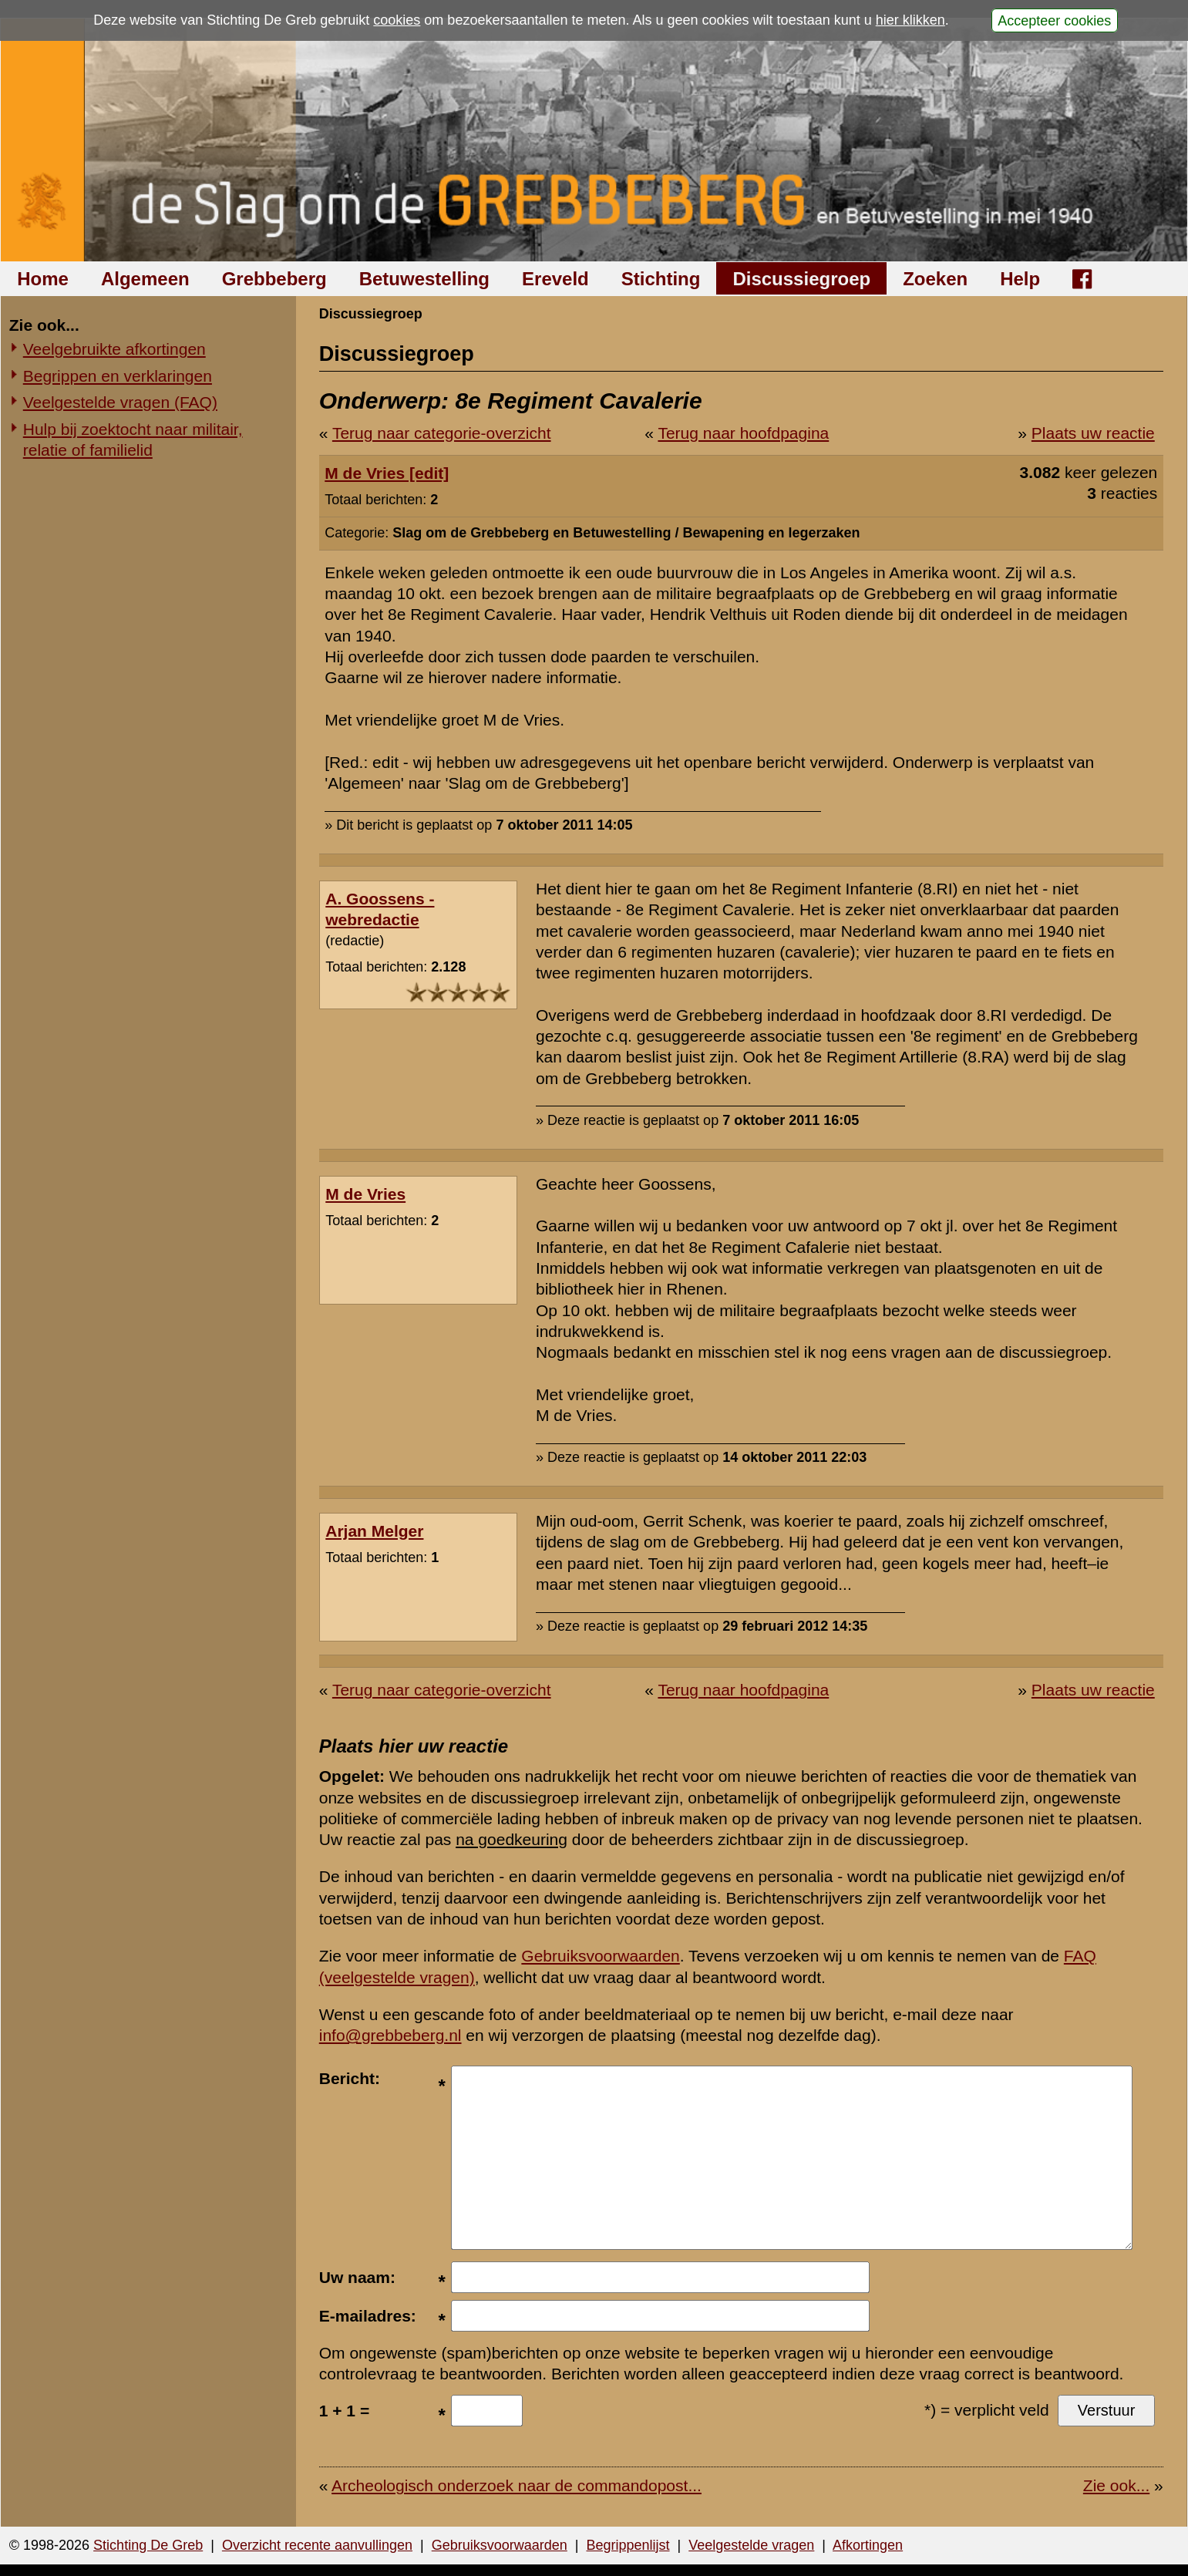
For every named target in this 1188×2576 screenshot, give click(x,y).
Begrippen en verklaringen (117, 376)
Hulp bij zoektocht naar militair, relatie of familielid (133, 439)
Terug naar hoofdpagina (743, 433)
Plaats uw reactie (1093, 433)
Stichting (661, 278)
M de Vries (365, 1194)
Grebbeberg (274, 278)
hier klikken (910, 20)
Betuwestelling (424, 278)
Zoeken (935, 278)
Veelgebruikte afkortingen (114, 349)
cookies (396, 20)
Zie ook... (1116, 2485)
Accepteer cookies (1054, 20)
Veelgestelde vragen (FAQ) (120, 402)
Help (1020, 278)
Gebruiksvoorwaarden (600, 1956)
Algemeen (145, 278)
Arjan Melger (374, 1531)
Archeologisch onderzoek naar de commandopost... (516, 2485)
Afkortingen (868, 2545)
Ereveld (555, 278)
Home (43, 278)
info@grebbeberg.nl (390, 2035)
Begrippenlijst (627, 2545)
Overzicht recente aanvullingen (317, 2545)
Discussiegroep (801, 278)
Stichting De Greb (148, 2545)
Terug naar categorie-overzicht (441, 433)
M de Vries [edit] (387, 473)
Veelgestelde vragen (751, 2545)
